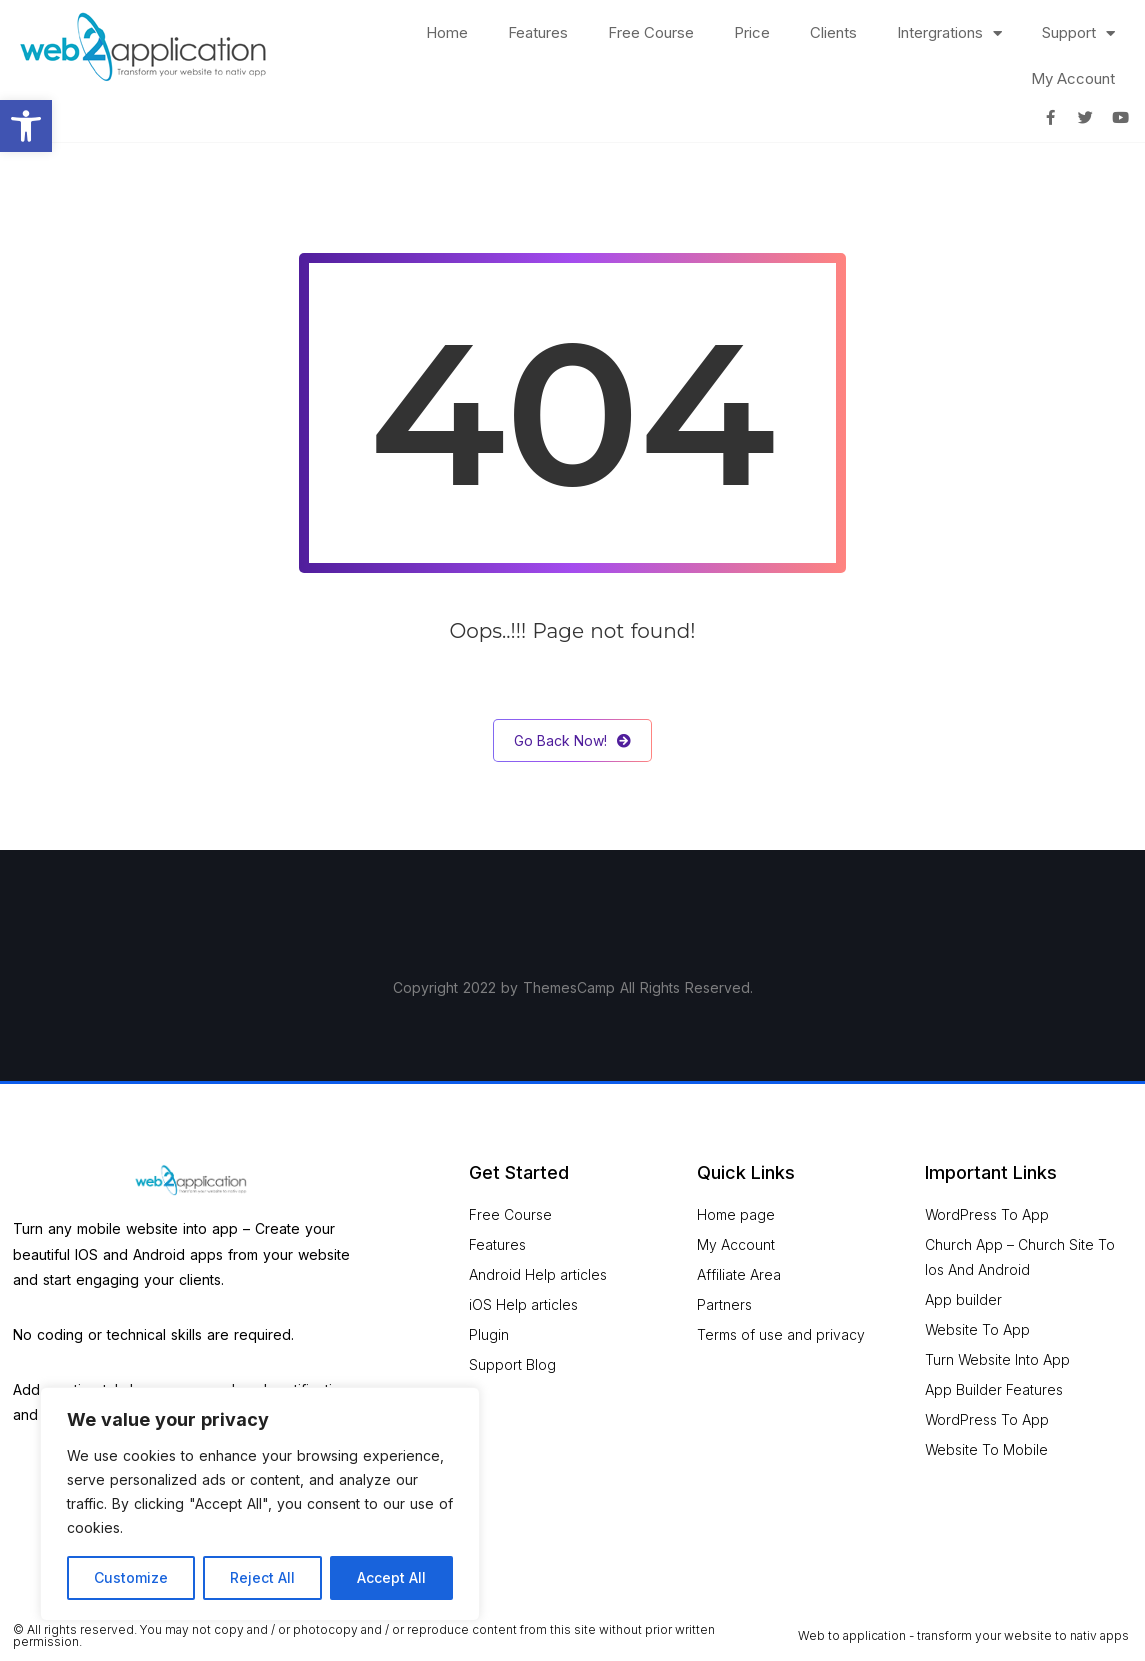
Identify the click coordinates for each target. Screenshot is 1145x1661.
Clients (833, 32)
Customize (131, 1577)
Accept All (391, 1577)
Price (752, 32)
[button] (26, 126)
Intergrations (949, 33)
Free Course (651, 32)
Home (447, 32)
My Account (1073, 78)
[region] (260, 1504)
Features (538, 32)
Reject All (262, 1577)
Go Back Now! (572, 740)
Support (1078, 33)
